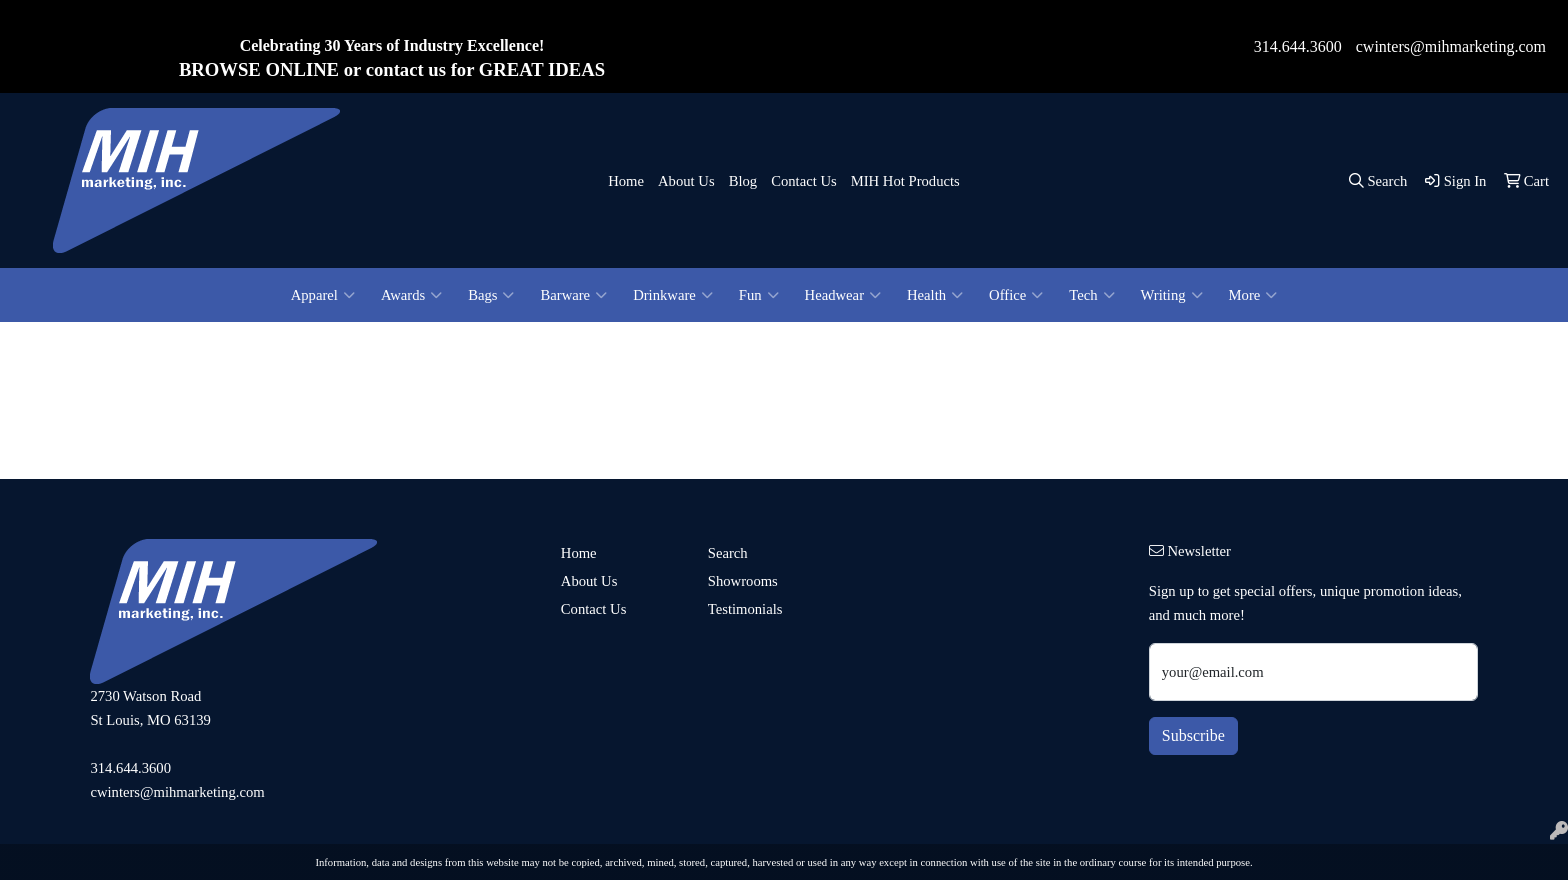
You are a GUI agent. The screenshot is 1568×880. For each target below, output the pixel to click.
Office (1016, 295)
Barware (573, 295)
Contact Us (804, 181)
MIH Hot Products (905, 181)
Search (728, 553)
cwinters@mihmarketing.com (1451, 46)
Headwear (843, 295)
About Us (686, 181)
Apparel (323, 295)
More (1253, 295)
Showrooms (743, 581)
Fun (759, 295)
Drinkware (673, 295)
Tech (1091, 295)
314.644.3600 (1298, 46)
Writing (1172, 295)
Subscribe (1193, 735)
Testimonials (745, 609)
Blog (743, 181)
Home (626, 181)
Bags (491, 295)
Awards (411, 295)
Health (935, 295)
